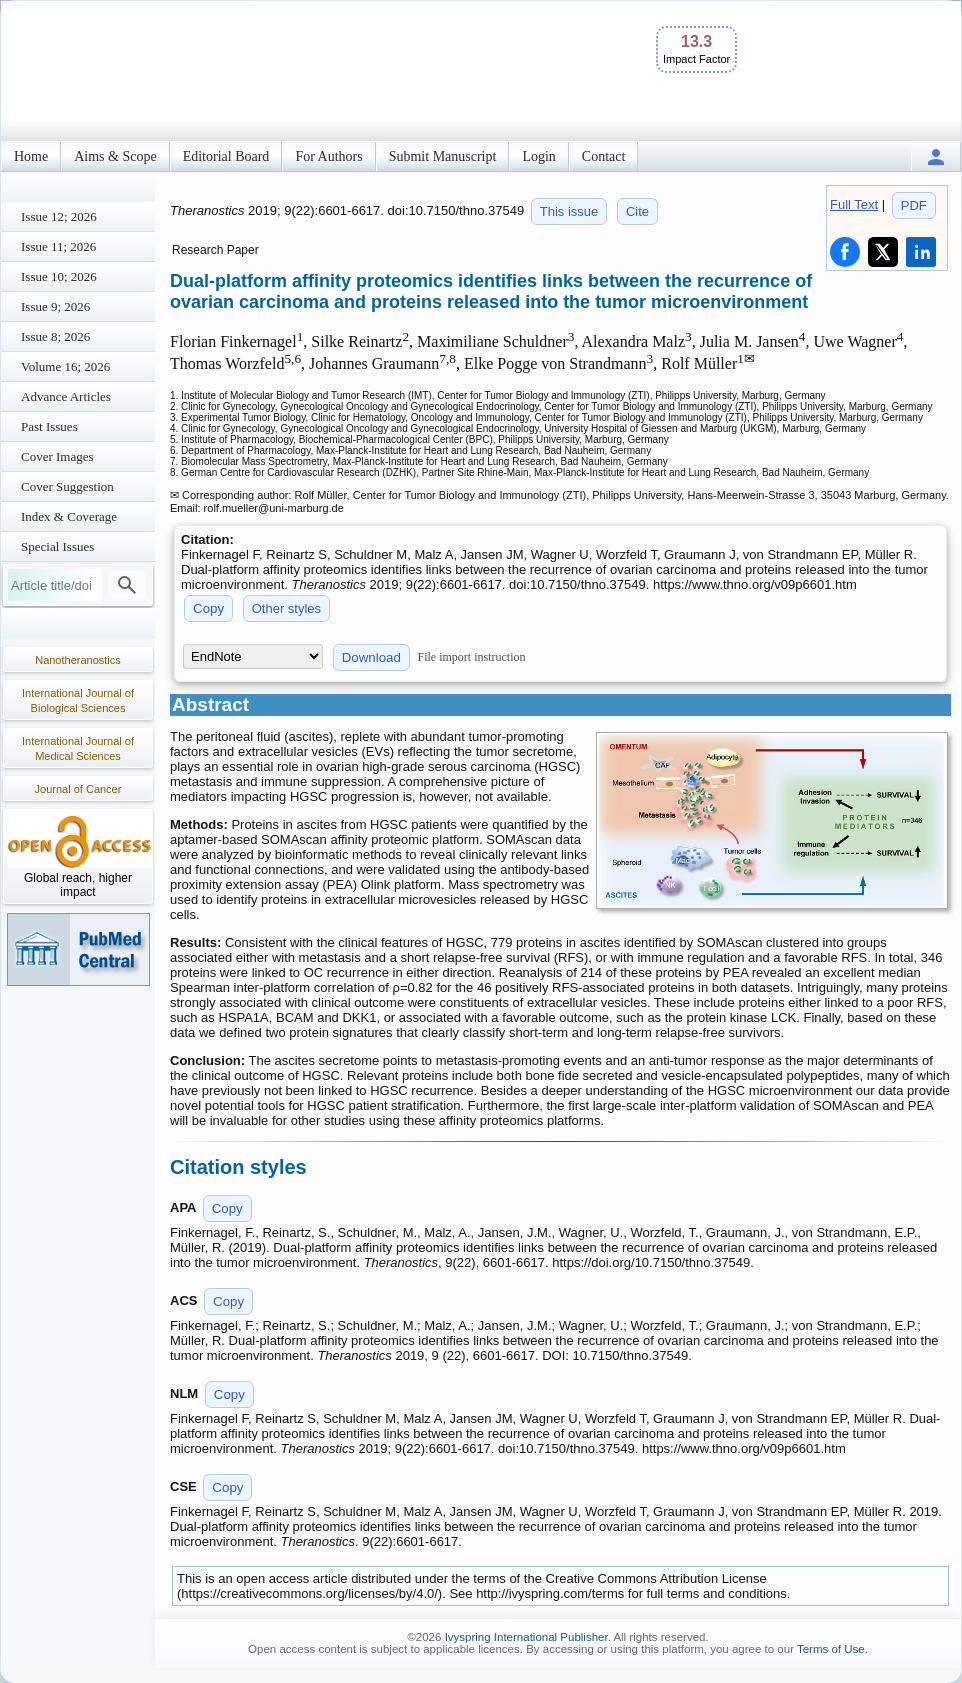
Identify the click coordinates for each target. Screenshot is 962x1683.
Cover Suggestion (67, 486)
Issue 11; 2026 (58, 246)
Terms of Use (831, 1649)
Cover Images (57, 456)
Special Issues (57, 546)
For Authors (328, 156)
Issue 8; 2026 (55, 336)
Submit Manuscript (443, 156)
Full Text (854, 204)
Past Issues (49, 426)
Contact (604, 156)
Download (371, 657)
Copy (208, 608)
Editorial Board (226, 156)
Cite (637, 211)
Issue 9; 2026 (55, 306)
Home (31, 156)
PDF (914, 205)
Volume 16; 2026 (65, 366)
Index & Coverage (69, 516)
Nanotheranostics (78, 660)
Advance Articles (66, 396)
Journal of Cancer (78, 789)
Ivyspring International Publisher (526, 1637)
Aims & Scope (115, 156)
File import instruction (472, 657)
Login (538, 156)
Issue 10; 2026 (59, 276)
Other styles (286, 608)
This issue (569, 211)
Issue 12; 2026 (59, 216)
